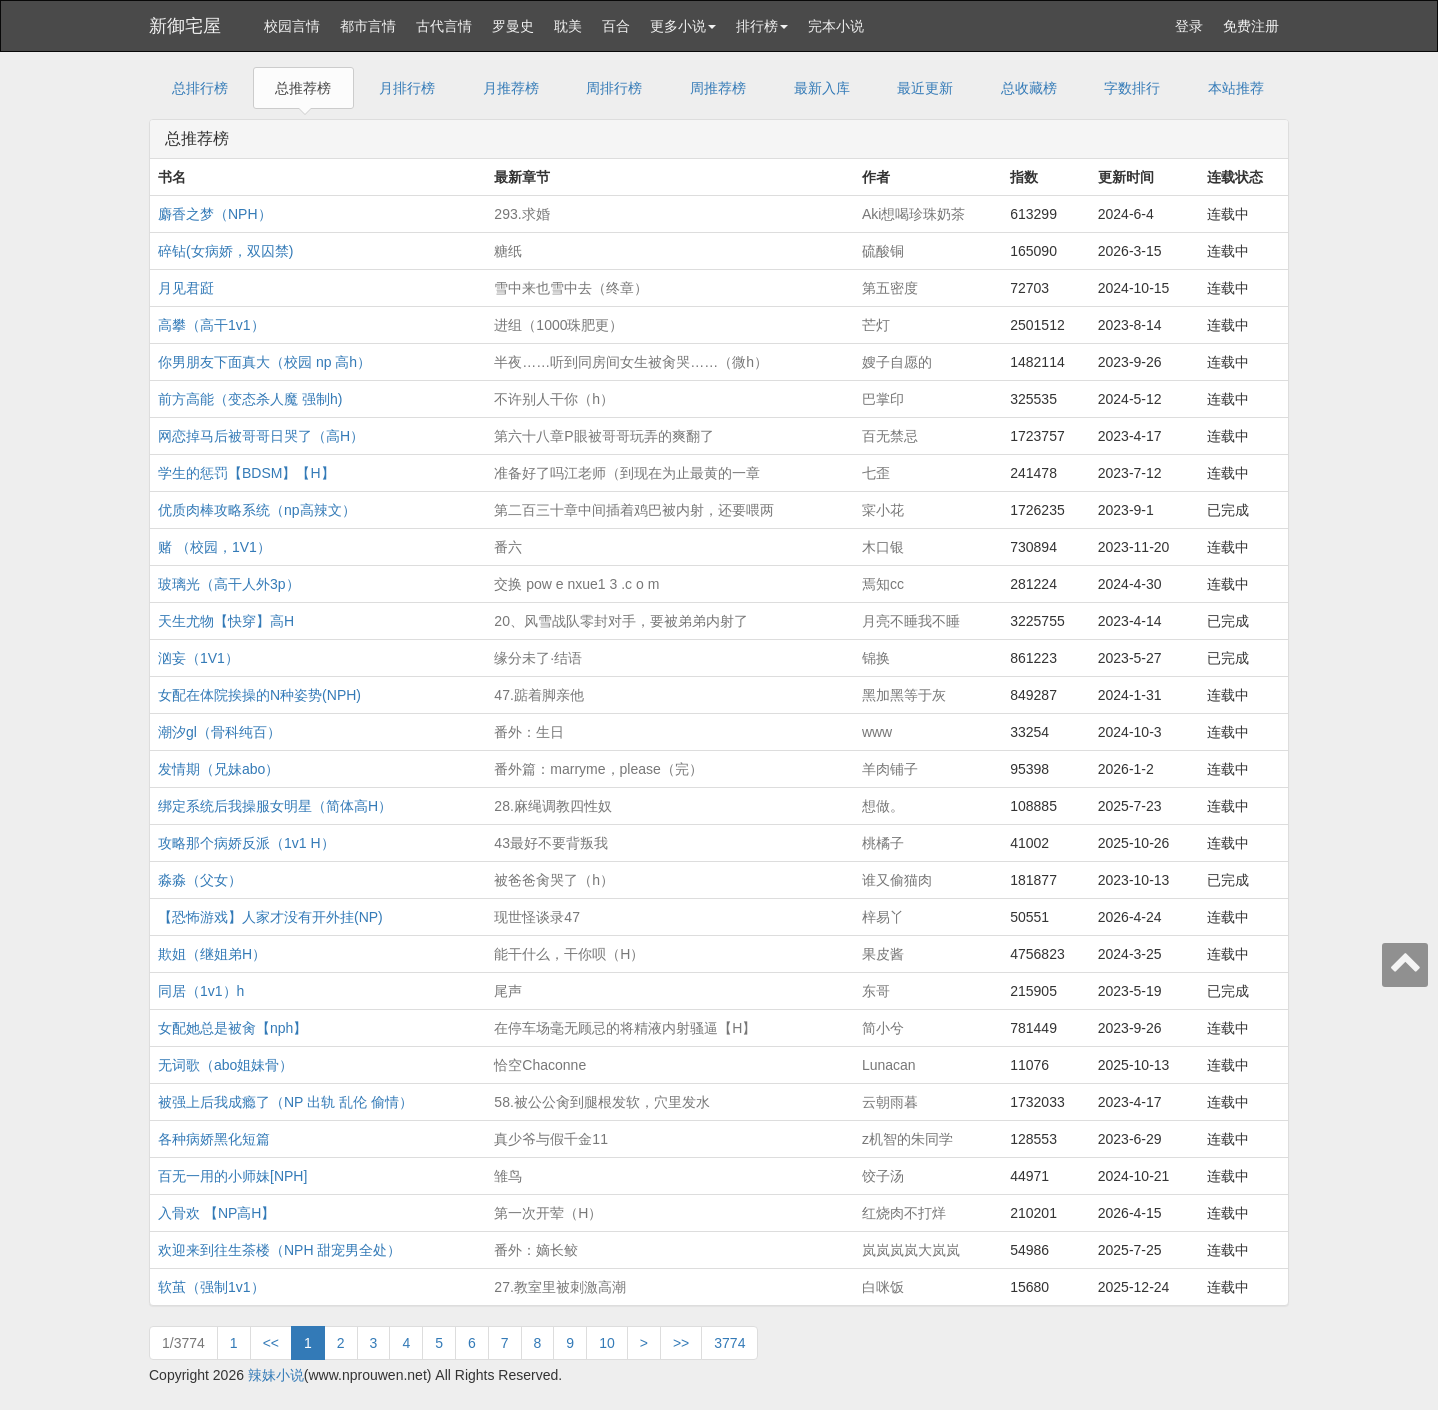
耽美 (568, 26)
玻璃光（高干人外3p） (229, 584)
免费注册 (1251, 26)
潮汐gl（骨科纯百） (219, 732)
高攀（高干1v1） (211, 325)
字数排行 (1132, 88)
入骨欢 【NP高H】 (216, 1213)
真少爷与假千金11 (551, 1139)
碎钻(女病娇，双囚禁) (225, 251)
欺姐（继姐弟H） (212, 954)
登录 (1189, 26)
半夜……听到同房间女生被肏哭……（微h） (631, 362)
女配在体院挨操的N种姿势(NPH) (259, 695)
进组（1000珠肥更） (558, 325)
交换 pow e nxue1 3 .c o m (576, 584)
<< (271, 1343)
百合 (616, 26)
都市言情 (368, 26)
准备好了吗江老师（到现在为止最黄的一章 (627, 473)
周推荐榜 (718, 88)
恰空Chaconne (540, 1065)
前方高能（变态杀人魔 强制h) (250, 399)
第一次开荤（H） (548, 1213)
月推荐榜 (511, 88)
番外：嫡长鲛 (536, 1250)
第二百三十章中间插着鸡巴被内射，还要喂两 (634, 510)
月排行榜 (407, 88)
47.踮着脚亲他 (538, 695)
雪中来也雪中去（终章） (571, 288)
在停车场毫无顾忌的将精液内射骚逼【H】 (625, 1028)
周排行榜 (614, 88)
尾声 (508, 991)
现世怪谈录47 (537, 917)
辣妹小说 (276, 1375)
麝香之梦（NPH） (215, 214)
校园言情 (292, 26)
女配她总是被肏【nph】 (232, 1028)
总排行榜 (200, 88)
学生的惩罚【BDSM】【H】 (246, 473)
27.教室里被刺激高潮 (559, 1287)
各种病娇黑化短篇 (214, 1139)
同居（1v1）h (201, 991)
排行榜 (762, 26)
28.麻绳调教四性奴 (552, 806)
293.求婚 (521, 214)
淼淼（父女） (200, 880)
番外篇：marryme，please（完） (598, 769)
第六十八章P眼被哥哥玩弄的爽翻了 (603, 436)
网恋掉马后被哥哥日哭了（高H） (261, 436)
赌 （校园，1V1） (214, 547)
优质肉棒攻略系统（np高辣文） (257, 510)
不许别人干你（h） (554, 399)
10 (607, 1343)
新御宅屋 (185, 26)
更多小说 (683, 26)
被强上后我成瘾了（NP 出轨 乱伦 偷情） (285, 1102)
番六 (508, 547)
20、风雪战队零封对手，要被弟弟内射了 (621, 621)
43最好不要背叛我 (551, 843)
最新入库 (822, 88)
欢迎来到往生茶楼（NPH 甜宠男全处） (279, 1250)
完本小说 (836, 26)
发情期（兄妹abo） (218, 769)
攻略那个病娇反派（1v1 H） (246, 843)
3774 (729, 1343)
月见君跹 (186, 288)
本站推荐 (1236, 88)
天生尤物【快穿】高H (226, 621)
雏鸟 (508, 1176)
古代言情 (444, 26)
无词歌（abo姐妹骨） (225, 1065)
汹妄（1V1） (198, 658)
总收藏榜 (1029, 88)
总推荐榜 (303, 88)
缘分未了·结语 (538, 658)
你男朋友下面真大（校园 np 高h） (264, 362)
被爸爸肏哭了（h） (554, 880)
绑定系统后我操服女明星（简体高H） (275, 806)
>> (681, 1343)
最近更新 (925, 88)
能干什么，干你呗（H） (569, 954)
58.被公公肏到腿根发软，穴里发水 (601, 1102)
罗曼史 (513, 26)
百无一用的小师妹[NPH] (232, 1176)
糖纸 (508, 251)
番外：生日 (529, 732)
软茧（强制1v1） (211, 1287)
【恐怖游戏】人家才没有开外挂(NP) (270, 917)
